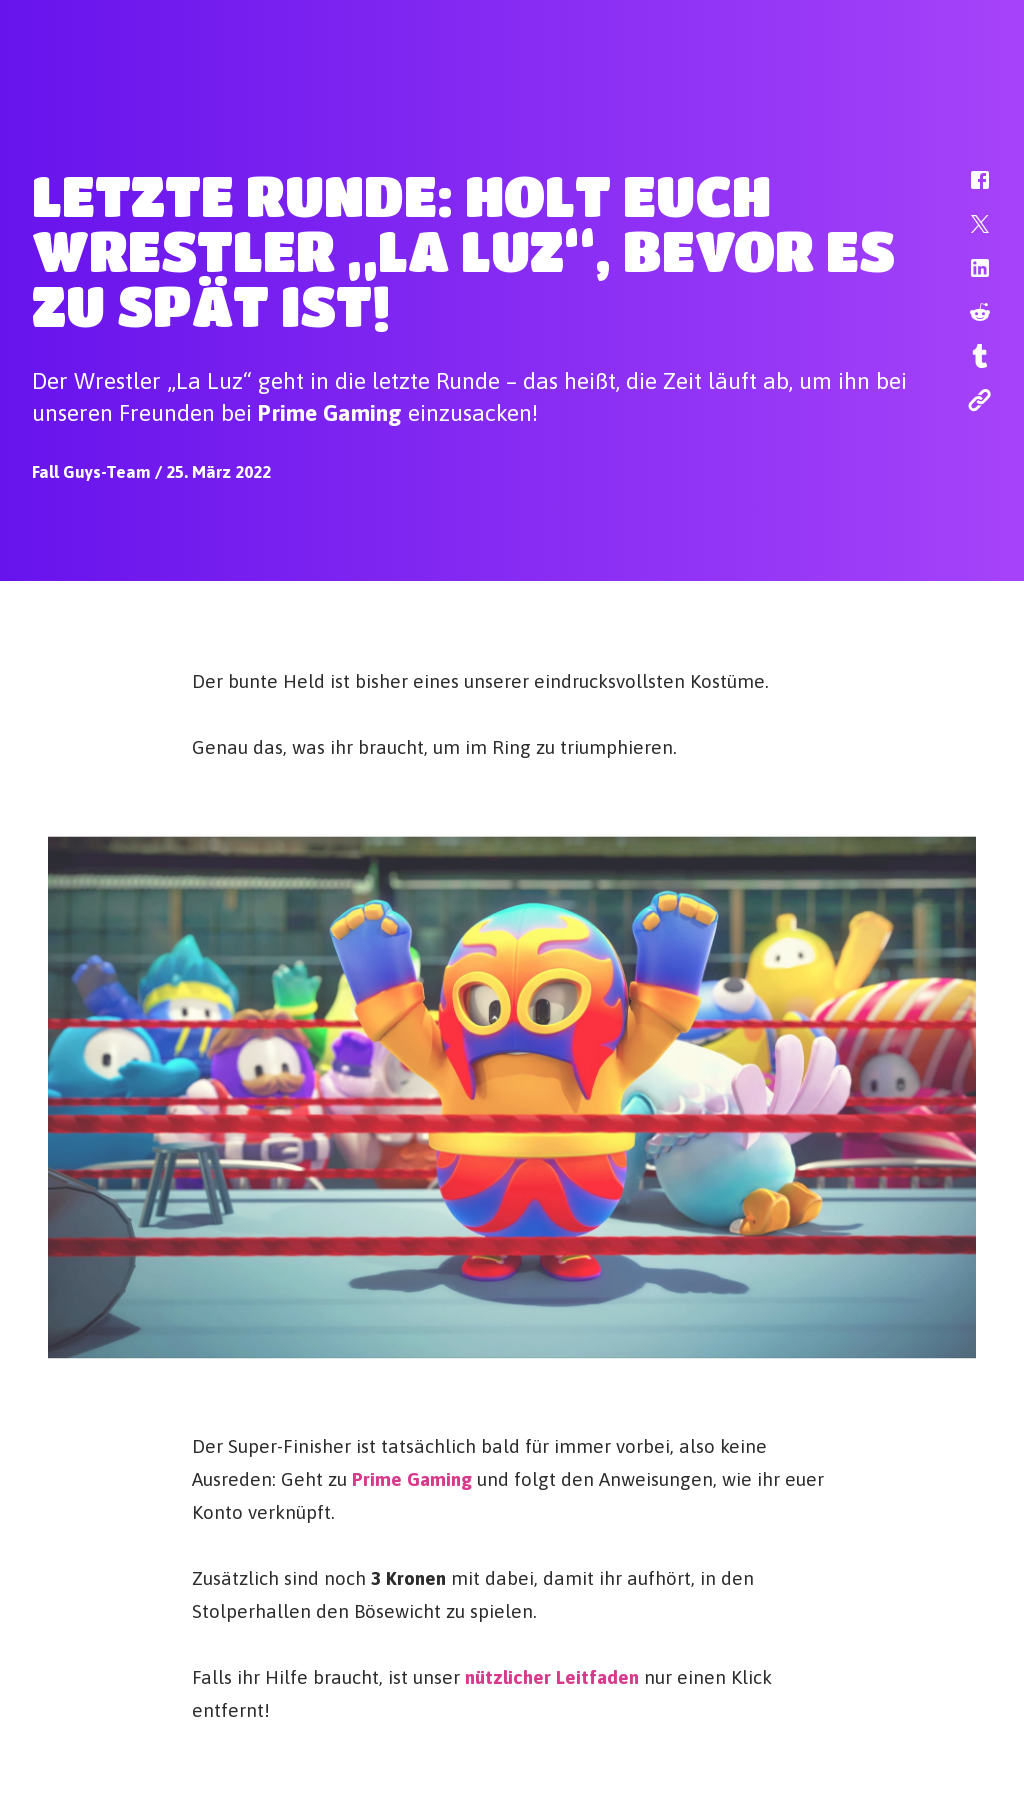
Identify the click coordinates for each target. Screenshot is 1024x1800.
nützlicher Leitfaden (552, 1676)
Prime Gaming (412, 1478)
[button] (967, 190)
